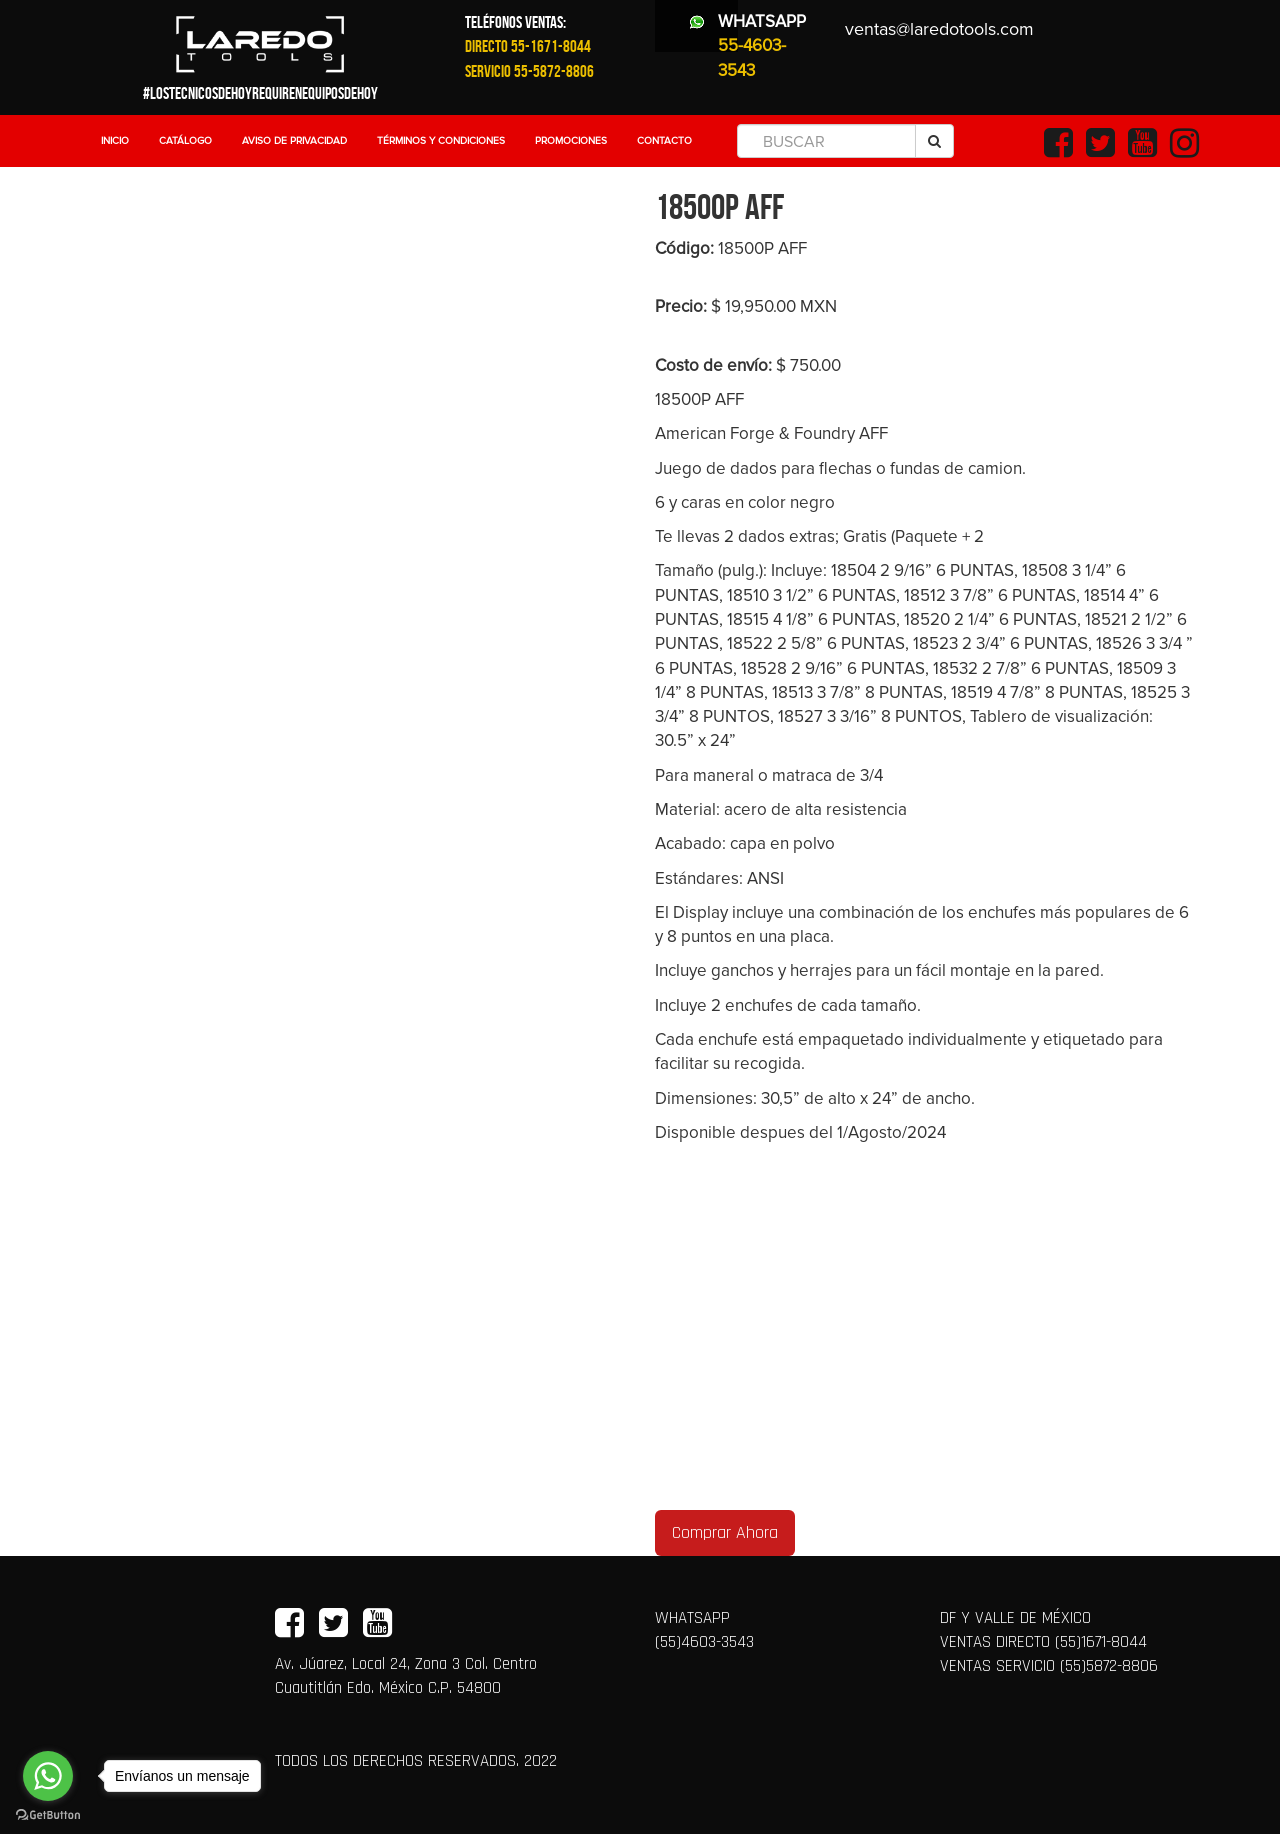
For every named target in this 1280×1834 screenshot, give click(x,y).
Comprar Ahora (725, 1532)
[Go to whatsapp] (48, 1776)
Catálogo (185, 141)
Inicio (115, 141)
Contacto (664, 141)
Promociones (571, 141)
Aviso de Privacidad (294, 141)
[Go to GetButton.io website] (48, 1814)
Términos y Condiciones (441, 141)
